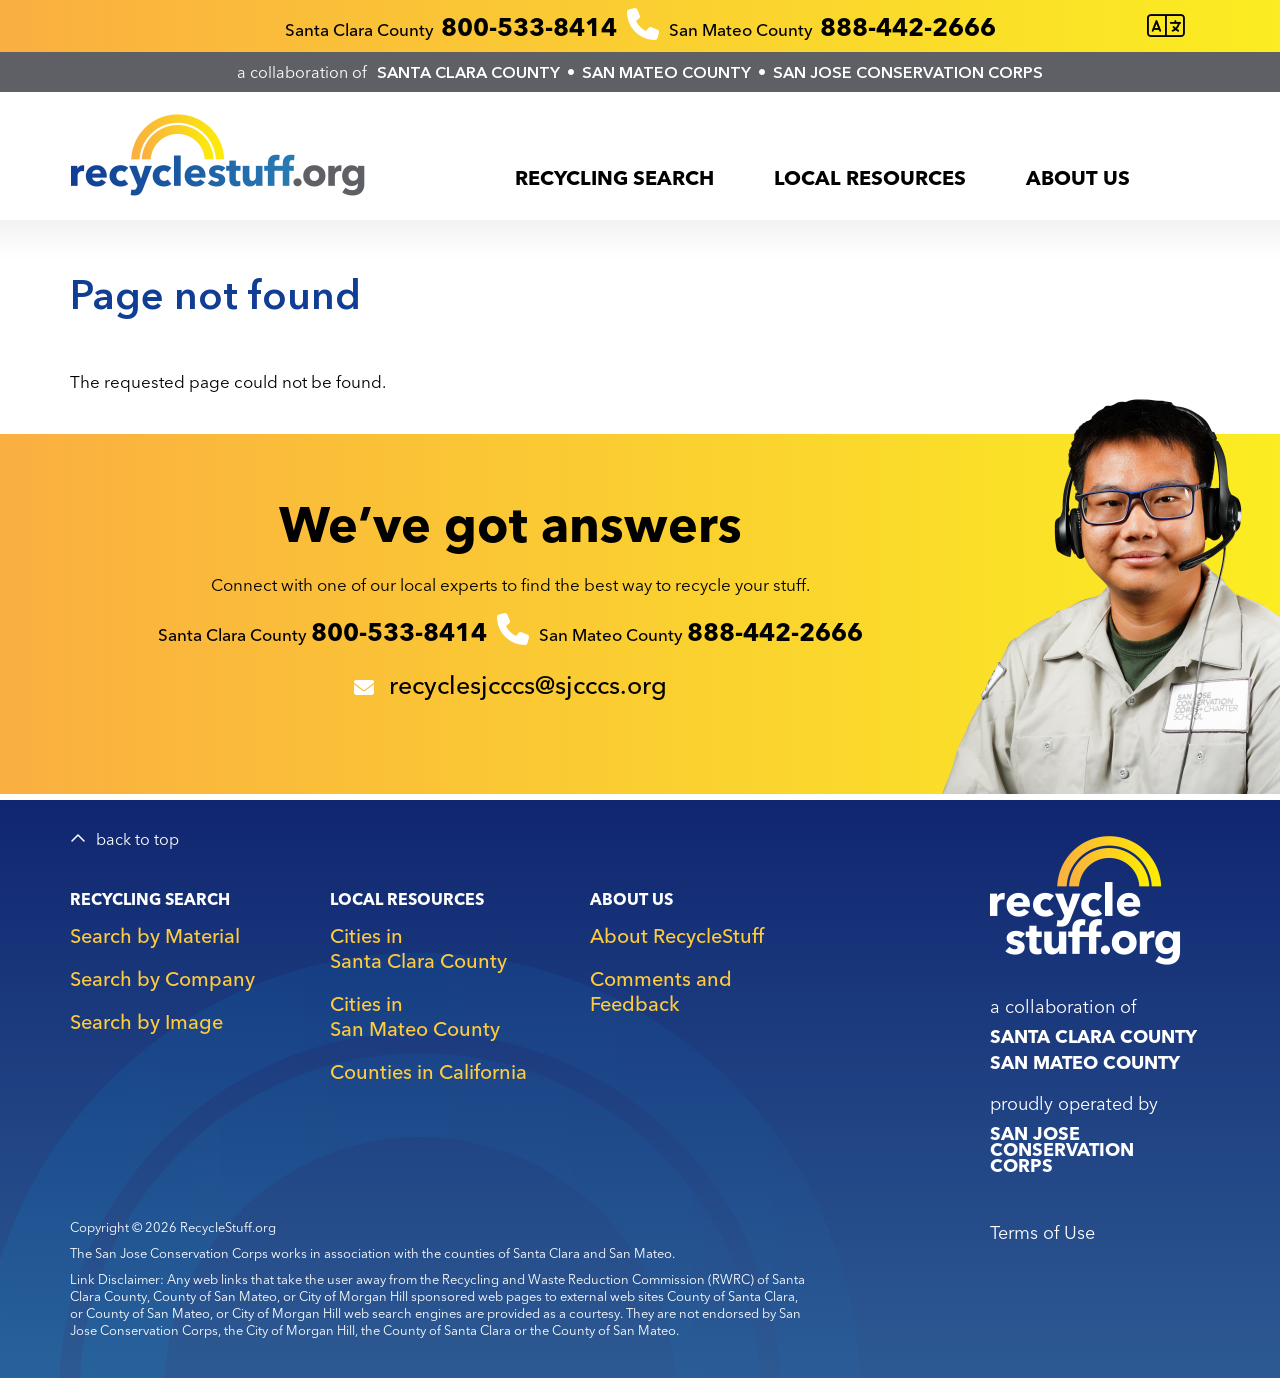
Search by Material (155, 935)
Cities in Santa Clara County (418, 948)
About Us (1078, 177)
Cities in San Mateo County (415, 1016)
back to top (137, 839)
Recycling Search (614, 177)
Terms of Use (1042, 1232)
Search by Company (162, 978)
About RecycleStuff (677, 935)
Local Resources (870, 177)
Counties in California (428, 1071)
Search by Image (146, 1021)
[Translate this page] (1166, 26)
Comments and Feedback (661, 991)
